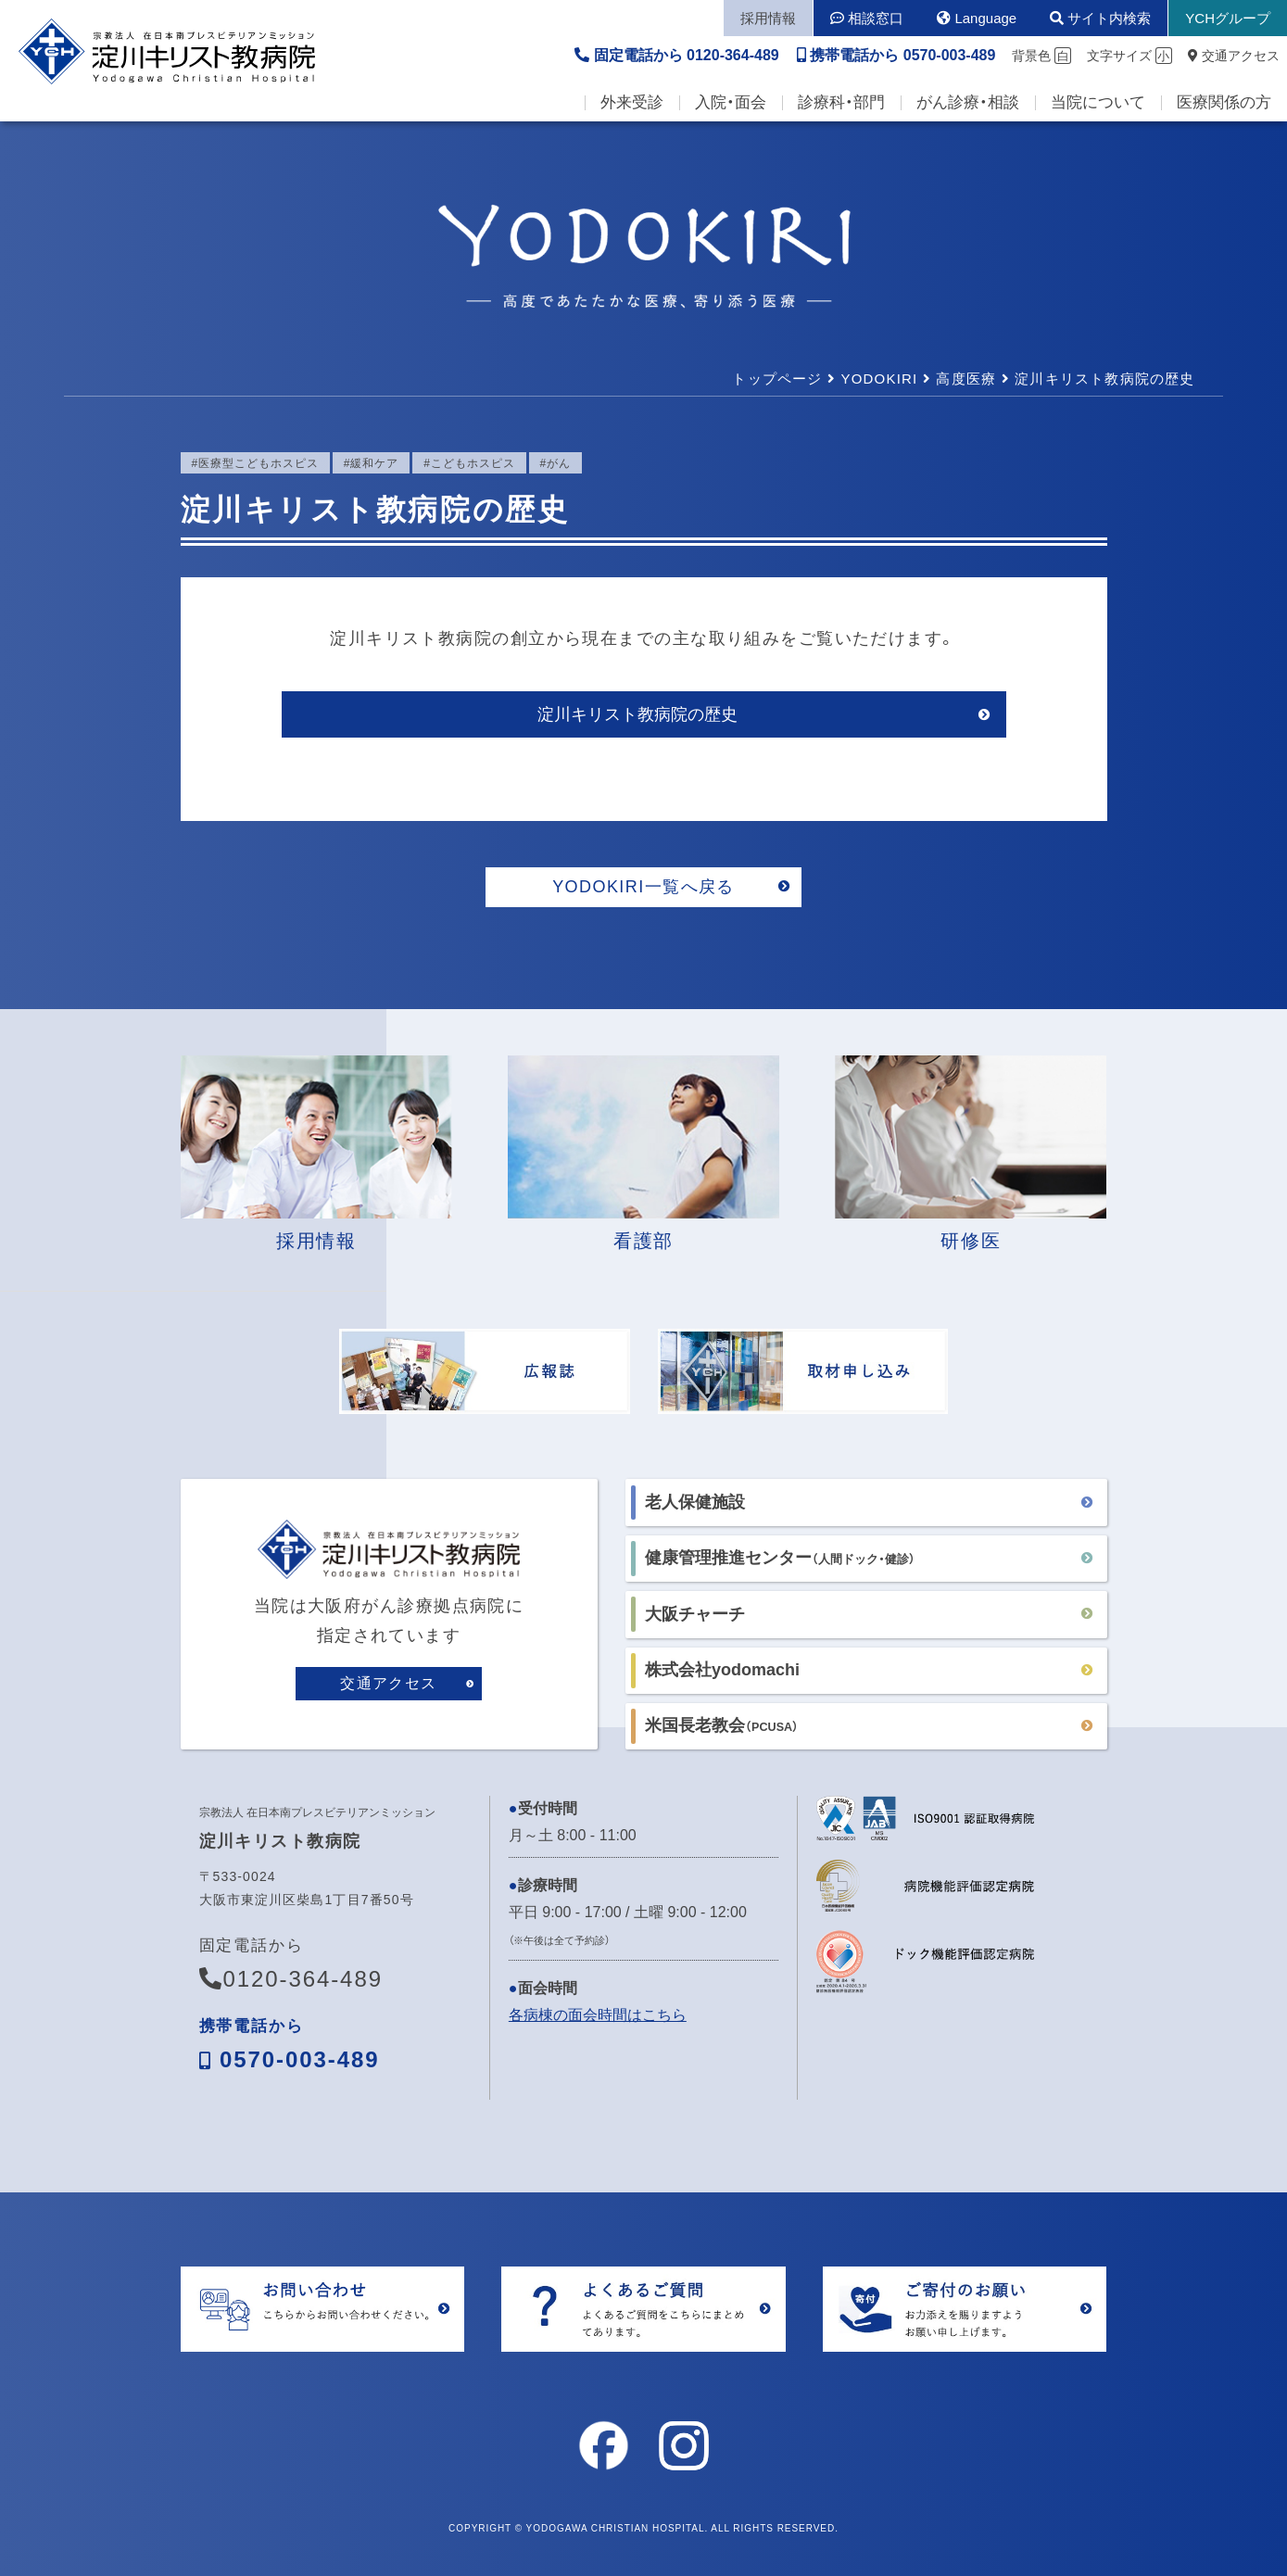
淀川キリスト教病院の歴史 (637, 714)
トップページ (777, 378)
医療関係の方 (1224, 102)
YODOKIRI (878, 378)
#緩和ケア (371, 463)
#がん (556, 463)
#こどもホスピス (468, 463)
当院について (1098, 102)
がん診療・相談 (967, 102)
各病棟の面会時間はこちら (598, 2015)
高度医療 (966, 378)
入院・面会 (730, 102)
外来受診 (631, 102)
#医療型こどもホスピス (255, 463)
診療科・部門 (841, 102)
